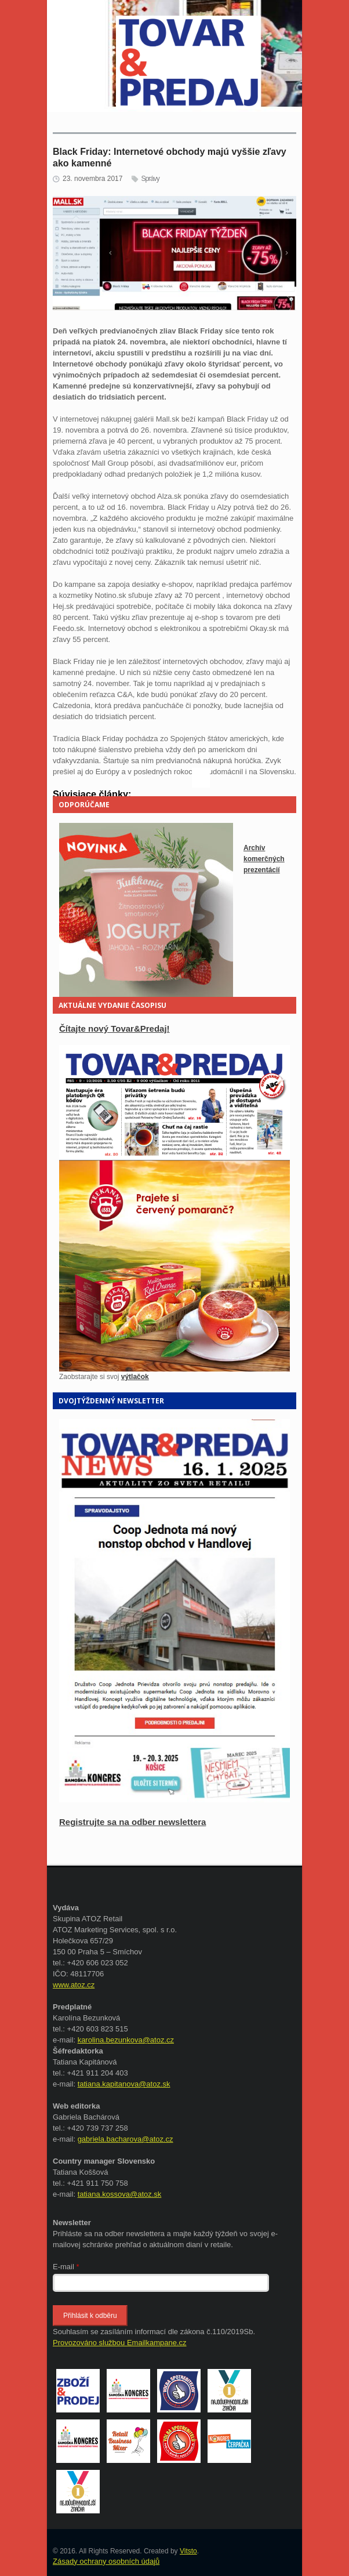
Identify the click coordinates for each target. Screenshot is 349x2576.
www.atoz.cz (73, 1984)
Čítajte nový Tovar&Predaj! (114, 1028)
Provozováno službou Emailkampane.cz (120, 2342)
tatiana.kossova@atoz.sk (120, 2194)
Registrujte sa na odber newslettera (132, 1822)
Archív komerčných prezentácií (264, 859)
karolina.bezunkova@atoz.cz (126, 2040)
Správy (150, 179)
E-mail (66, 2266)
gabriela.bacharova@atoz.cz (125, 2139)
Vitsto (188, 2551)
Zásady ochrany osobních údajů (106, 2561)
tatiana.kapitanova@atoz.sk (124, 2084)
